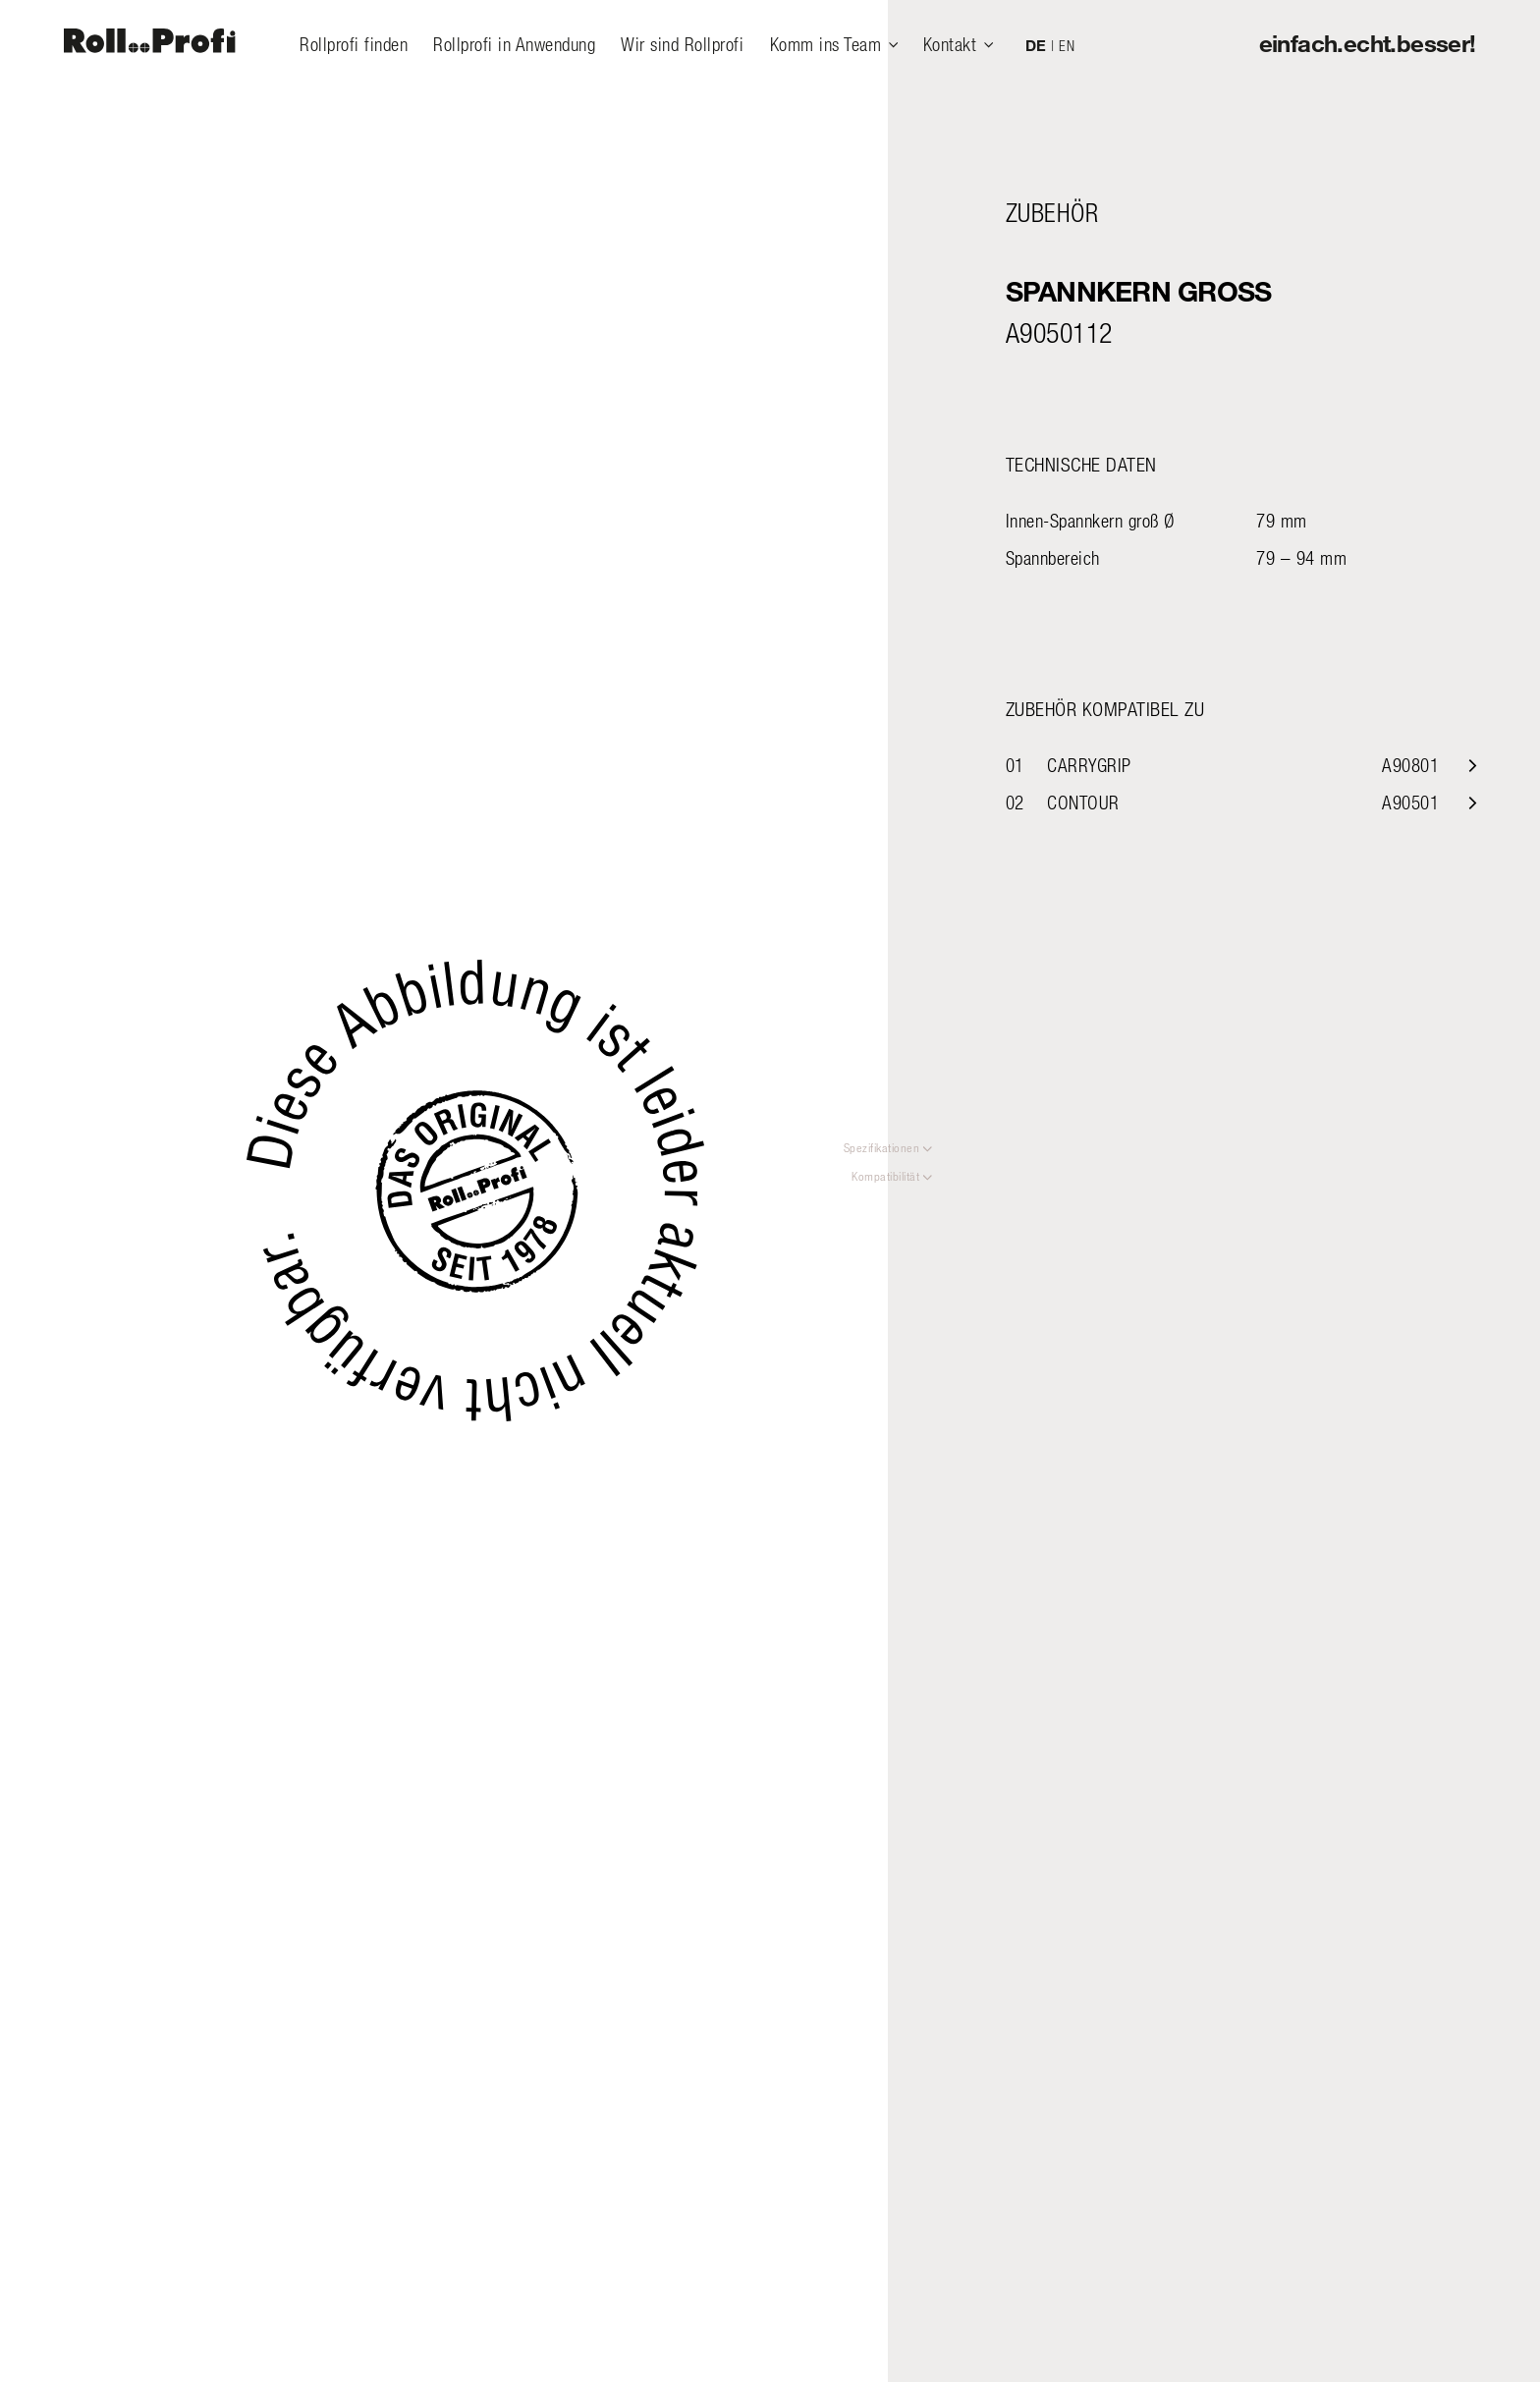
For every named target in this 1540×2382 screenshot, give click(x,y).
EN (1066, 45)
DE (1036, 45)
